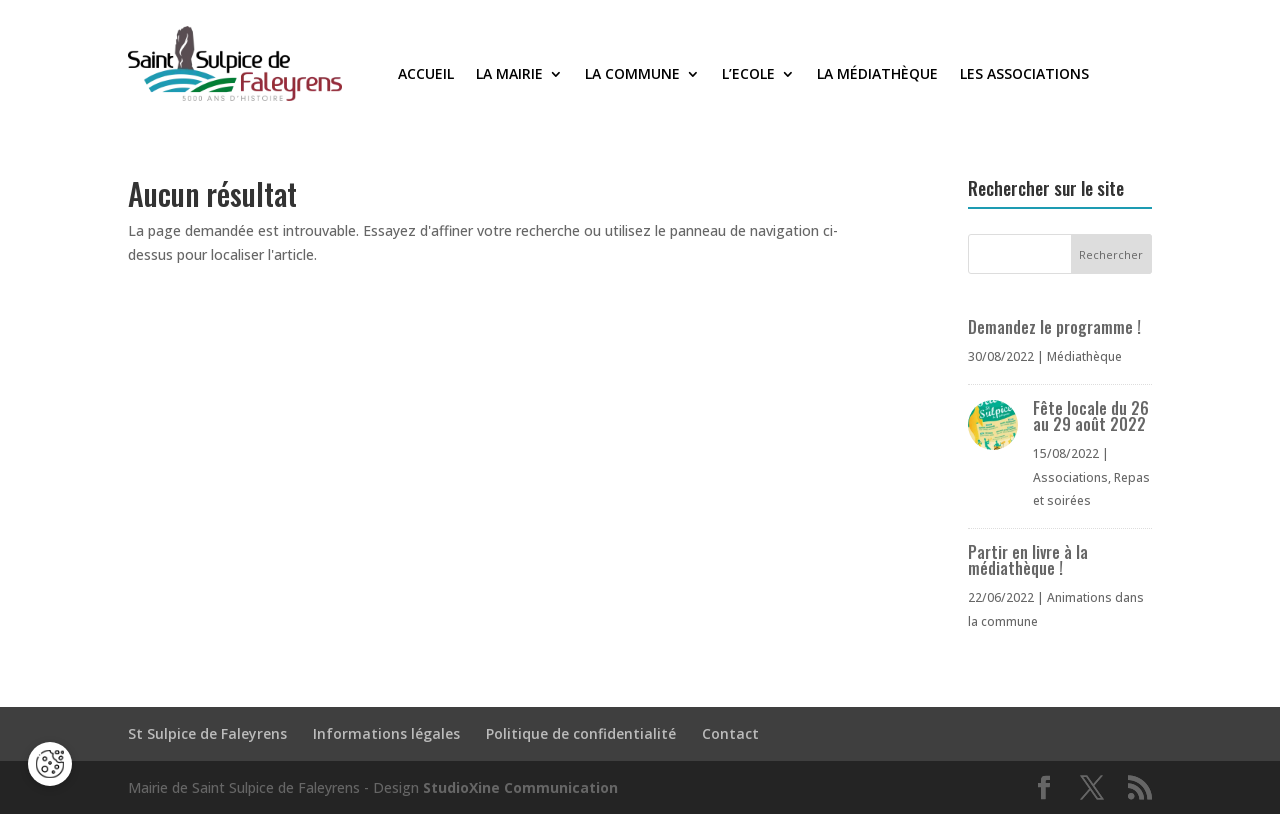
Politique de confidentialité (581, 733)
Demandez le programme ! (1054, 327)
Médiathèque (1084, 356)
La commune (632, 75)
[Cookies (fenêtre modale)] (50, 764)
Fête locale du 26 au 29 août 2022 (1091, 416)
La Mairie (509, 75)
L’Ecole (748, 75)
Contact (730, 733)
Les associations (1024, 75)
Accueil (426, 75)
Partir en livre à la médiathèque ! (1028, 560)
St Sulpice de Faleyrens (207, 733)
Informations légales (386, 733)
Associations (1070, 477)
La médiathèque (877, 75)
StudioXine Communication (520, 787)
